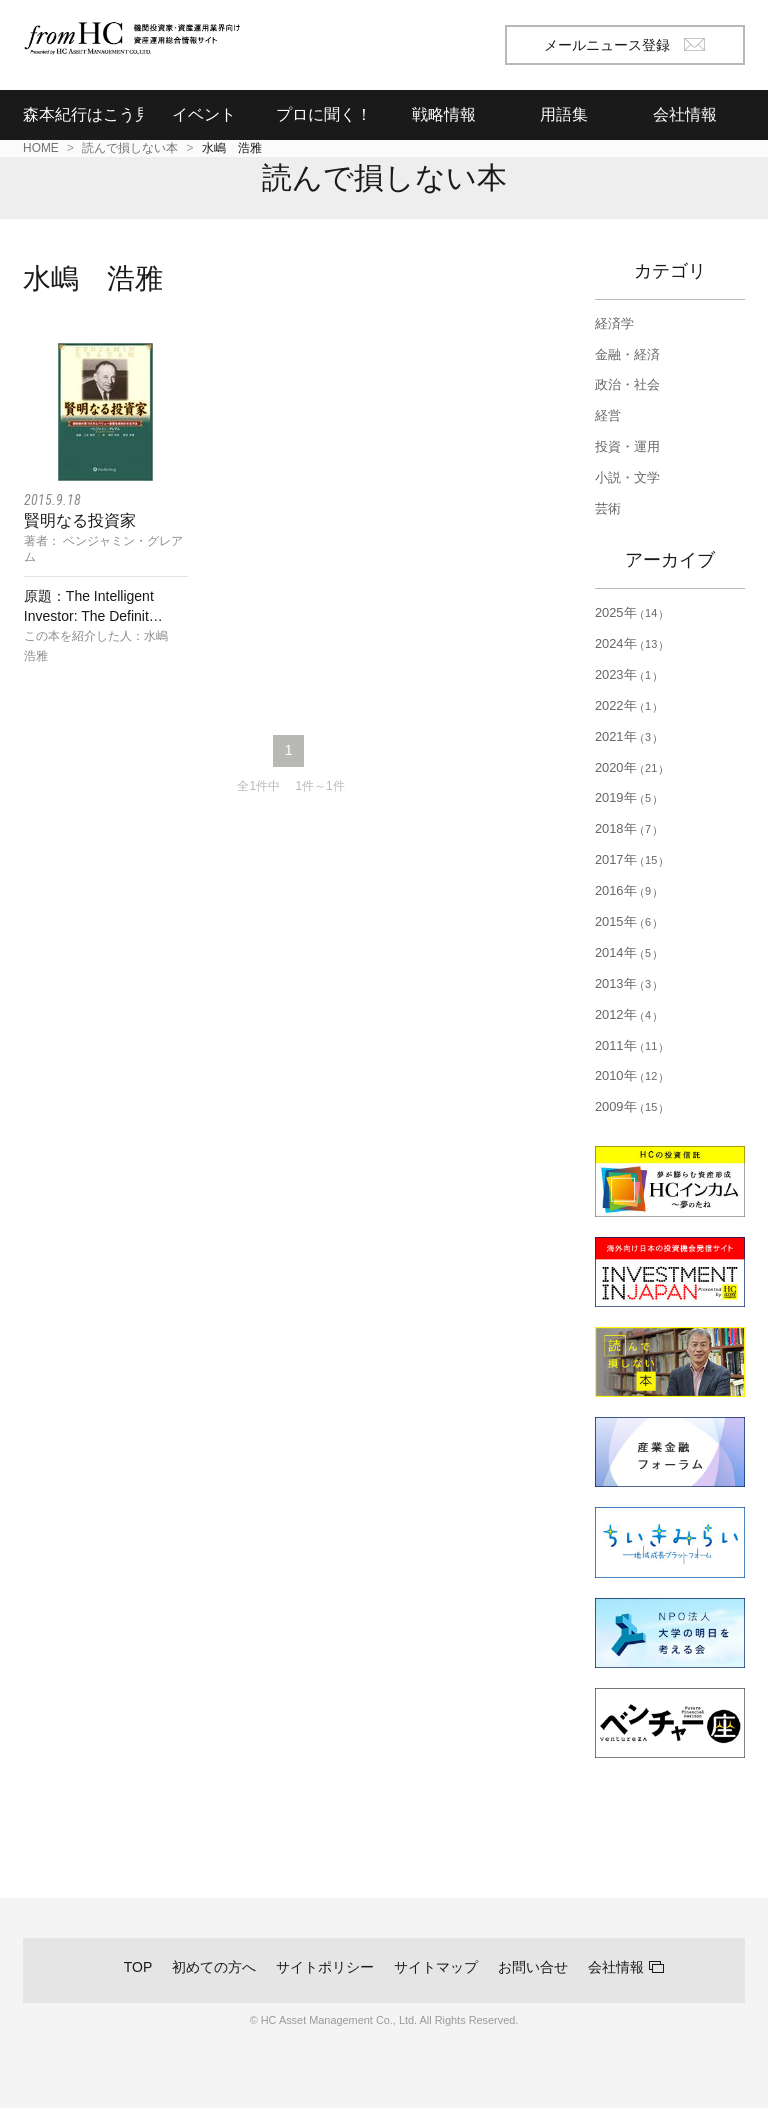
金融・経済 (627, 354)
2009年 (629, 1106)
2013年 (626, 983)
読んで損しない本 (130, 148)
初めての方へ (214, 1967)
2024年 (629, 643)
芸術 (608, 508)
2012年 (626, 1014)
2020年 (629, 767)
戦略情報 (444, 114)
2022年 (626, 705)
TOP (138, 1967)
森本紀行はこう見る (83, 114)
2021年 (626, 736)
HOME (41, 148)
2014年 (626, 952)
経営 (608, 415)
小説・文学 (627, 477)
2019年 (626, 797)
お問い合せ (533, 1967)
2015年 (626, 921)
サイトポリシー (325, 1967)
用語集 (564, 114)
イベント (204, 114)
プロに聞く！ (324, 114)
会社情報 (616, 1967)
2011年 (629, 1045)
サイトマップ (436, 1967)
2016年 (626, 890)
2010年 (629, 1075)
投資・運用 (627, 446)
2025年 (629, 612)
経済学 (614, 323)
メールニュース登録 (624, 45)
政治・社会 (627, 384)
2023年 (626, 674)
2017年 (629, 859)
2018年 (626, 828)
